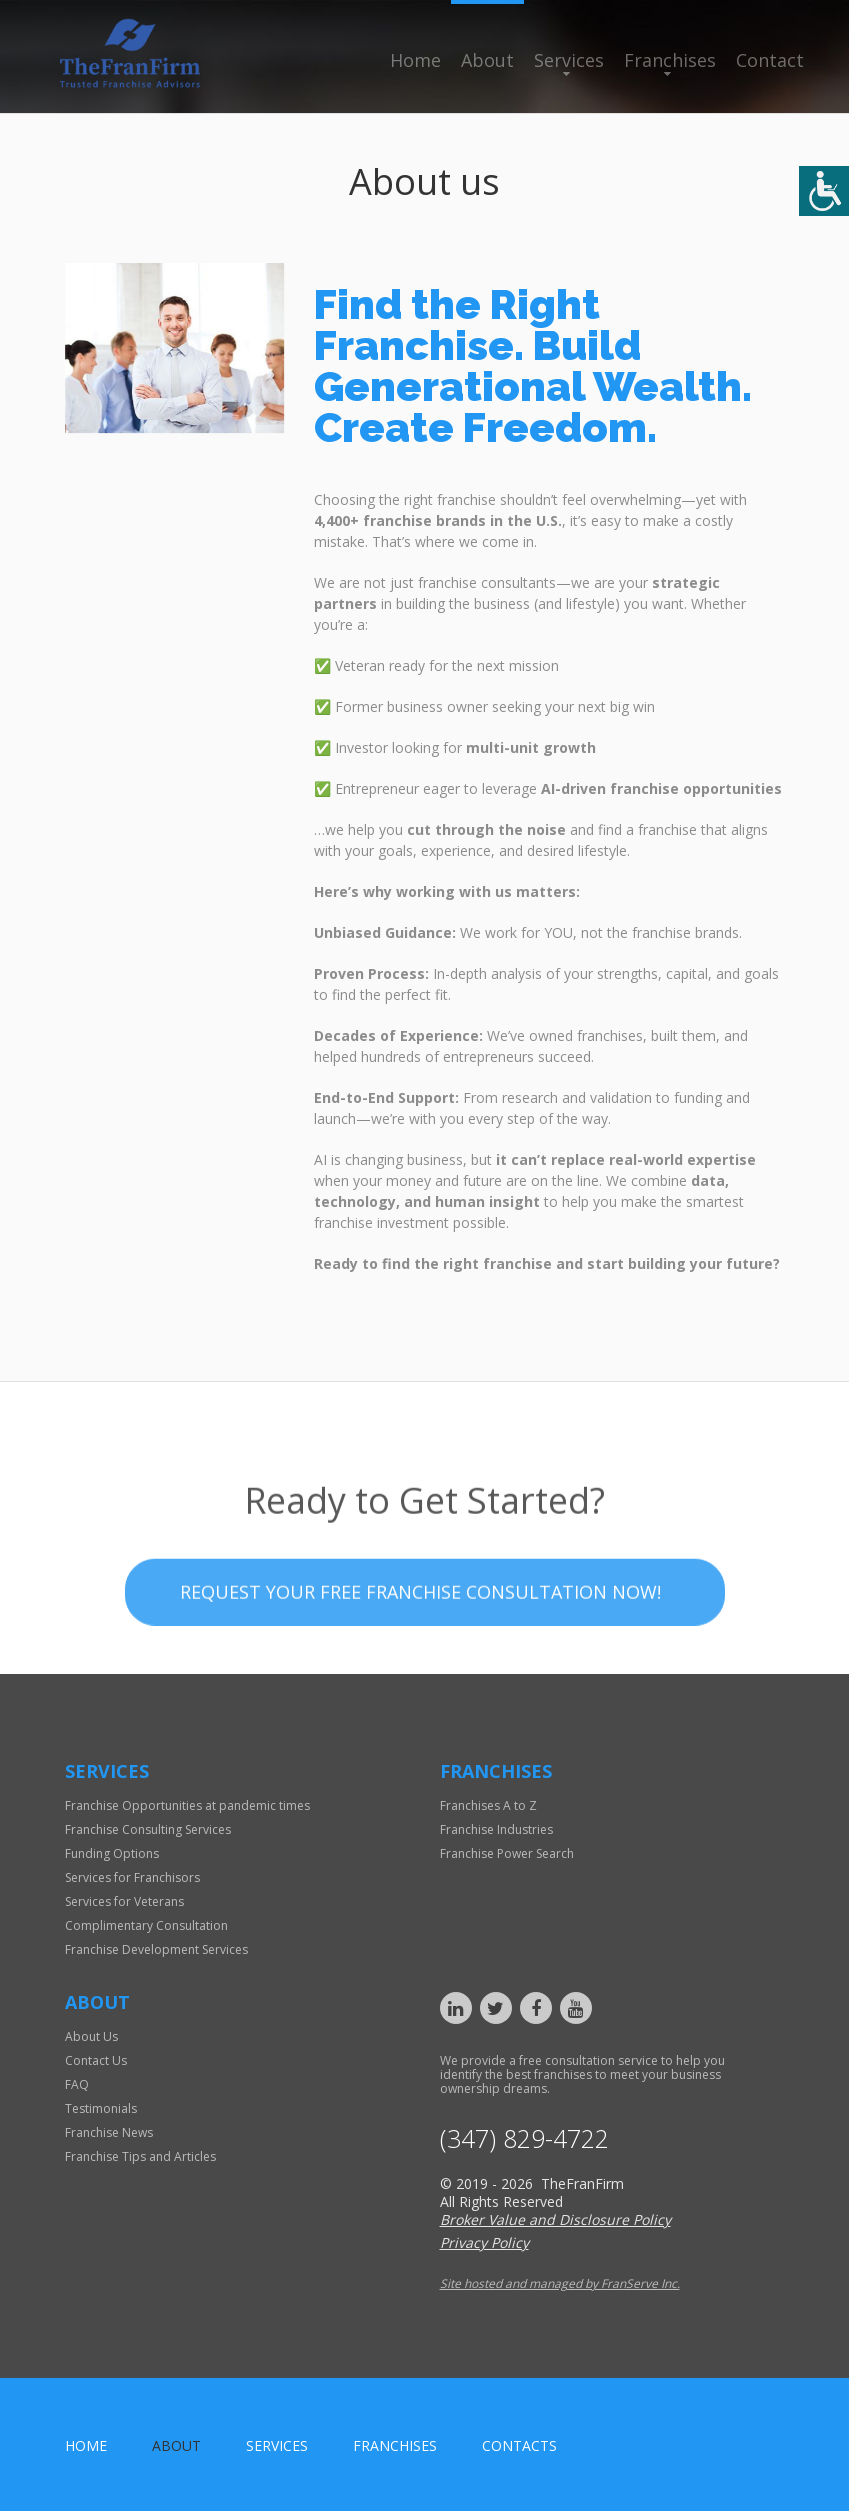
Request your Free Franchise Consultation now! (420, 1641)
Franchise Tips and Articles (140, 2156)
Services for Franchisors (132, 1877)
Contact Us (96, 2060)
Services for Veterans (124, 1901)
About (487, 60)
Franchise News (109, 2132)
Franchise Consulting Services (148, 1829)
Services (569, 60)
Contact (770, 60)
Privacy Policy (484, 2242)
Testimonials (101, 2108)
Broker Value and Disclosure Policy (555, 2219)
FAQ (77, 2084)
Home (415, 60)
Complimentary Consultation (146, 1925)
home (86, 2445)
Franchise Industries (496, 1829)
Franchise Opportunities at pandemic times (187, 1805)
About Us (91, 2036)
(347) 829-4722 (524, 2138)
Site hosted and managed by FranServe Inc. (560, 2283)
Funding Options (112, 1853)
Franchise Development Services (156, 1949)
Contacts (519, 2445)
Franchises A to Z (488, 1805)
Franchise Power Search (507, 1853)
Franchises (670, 60)
